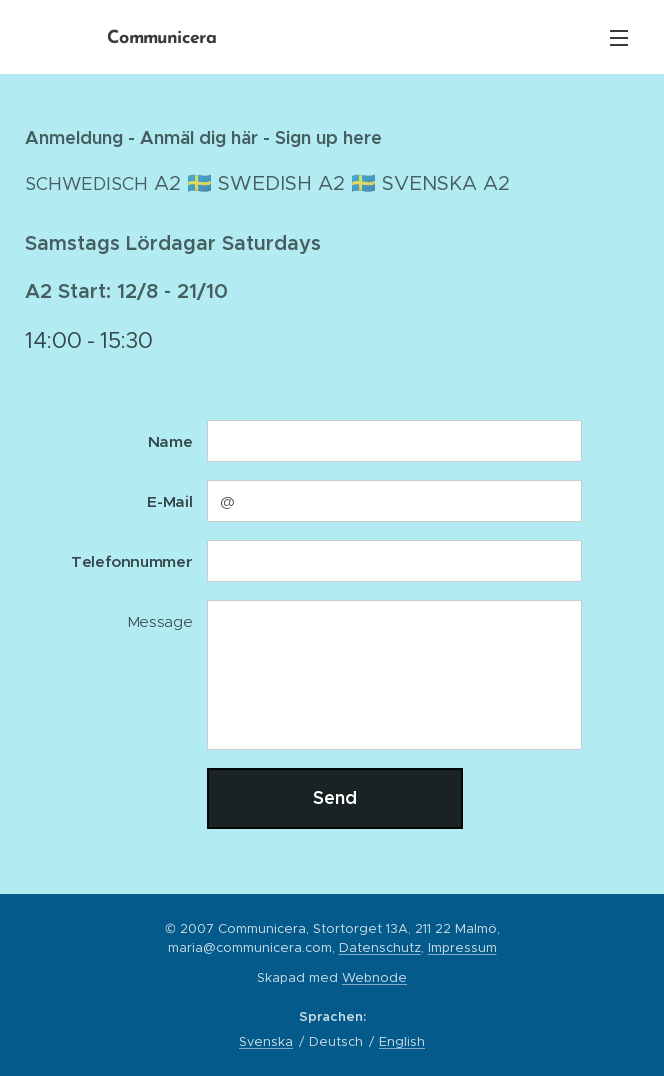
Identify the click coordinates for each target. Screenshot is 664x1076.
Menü (619, 38)
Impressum (462, 947)
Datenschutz (380, 947)
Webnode (374, 977)
